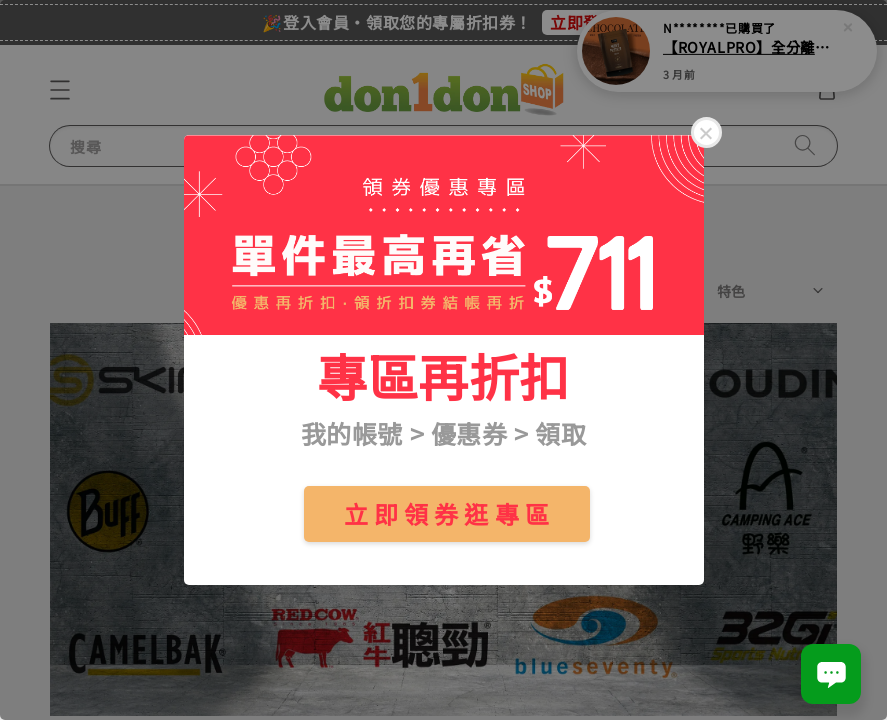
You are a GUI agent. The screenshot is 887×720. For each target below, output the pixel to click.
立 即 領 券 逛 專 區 (447, 513)
